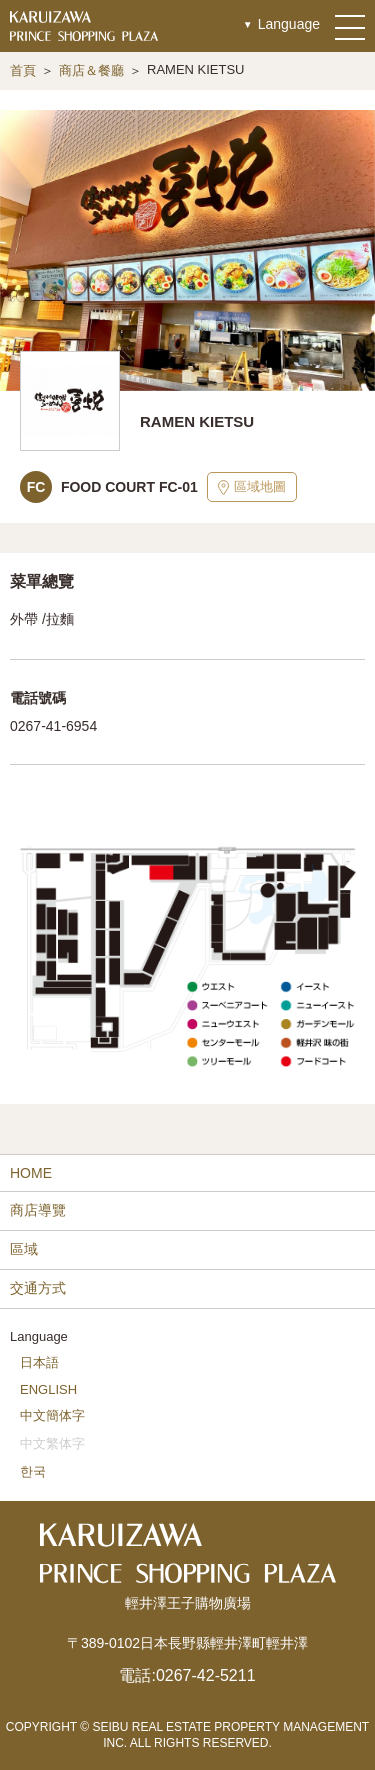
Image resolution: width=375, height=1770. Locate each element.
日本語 (39, 1362)
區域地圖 (252, 487)
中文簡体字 (52, 1415)
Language (289, 24)
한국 (33, 1471)
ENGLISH (48, 1389)
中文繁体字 (52, 1443)
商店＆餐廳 (91, 70)
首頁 (23, 70)
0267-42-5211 (206, 1675)
